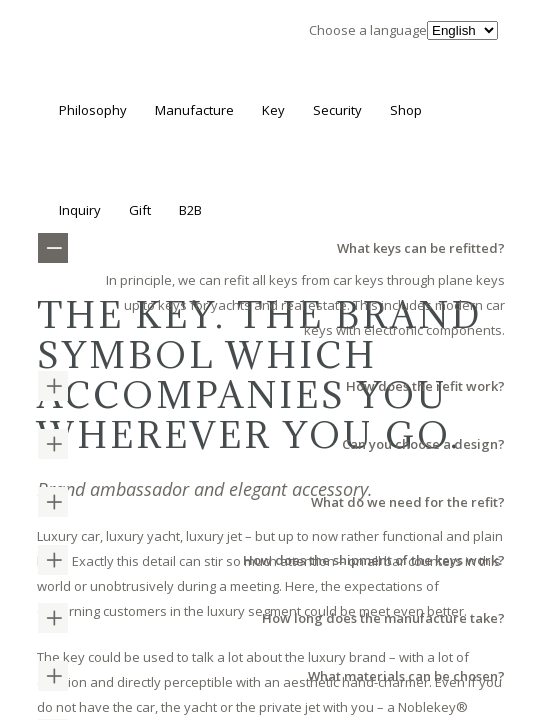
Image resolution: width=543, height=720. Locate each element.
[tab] (271, 386)
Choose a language (368, 30)
